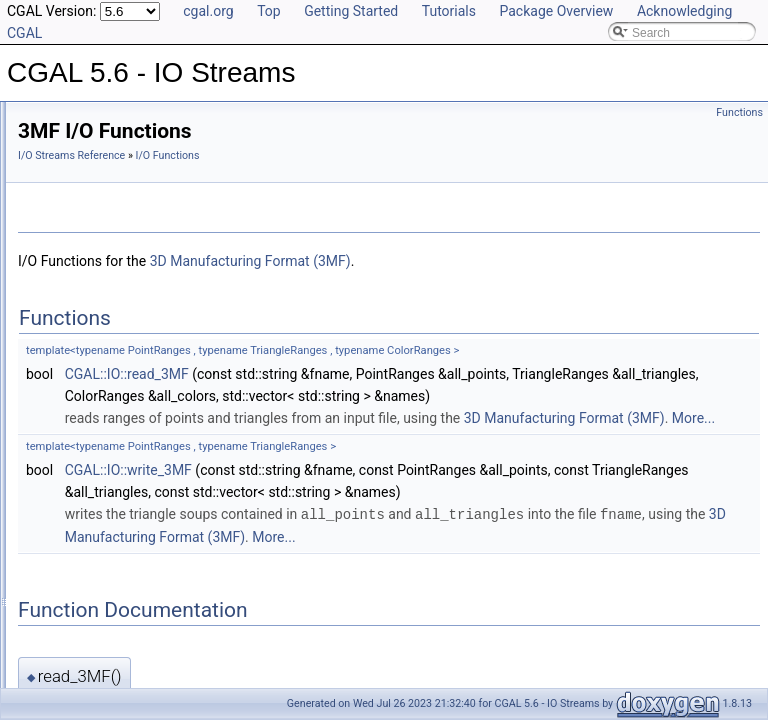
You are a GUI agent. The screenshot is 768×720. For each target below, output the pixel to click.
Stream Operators (97, 184)
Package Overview (556, 11)
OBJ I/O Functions (115, 272)
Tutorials (449, 11)
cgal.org (208, 11)
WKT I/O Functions (116, 360)
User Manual (68, 140)
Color (64, 470)
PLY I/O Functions (114, 250)
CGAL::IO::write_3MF (378, 514)
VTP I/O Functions (115, 316)
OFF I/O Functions (115, 294)
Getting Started (351, 11)
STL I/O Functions (114, 228)
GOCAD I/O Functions (125, 338)
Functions (739, 112)
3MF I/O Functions (115, 382)
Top (269, 11)
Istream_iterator (92, 492)
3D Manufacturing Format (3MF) (500, 261)
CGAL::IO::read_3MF (377, 374)
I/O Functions (85, 206)
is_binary (74, 668)
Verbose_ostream (97, 536)
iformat (68, 624)
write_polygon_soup (119, 426)
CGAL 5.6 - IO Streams (80, 118)
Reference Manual (83, 162)
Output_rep (80, 558)
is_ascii (69, 646)
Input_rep (75, 580)
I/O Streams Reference (321, 155)
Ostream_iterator (95, 514)
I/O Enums (78, 448)
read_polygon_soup (118, 404)
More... (523, 462)
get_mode (76, 602)
